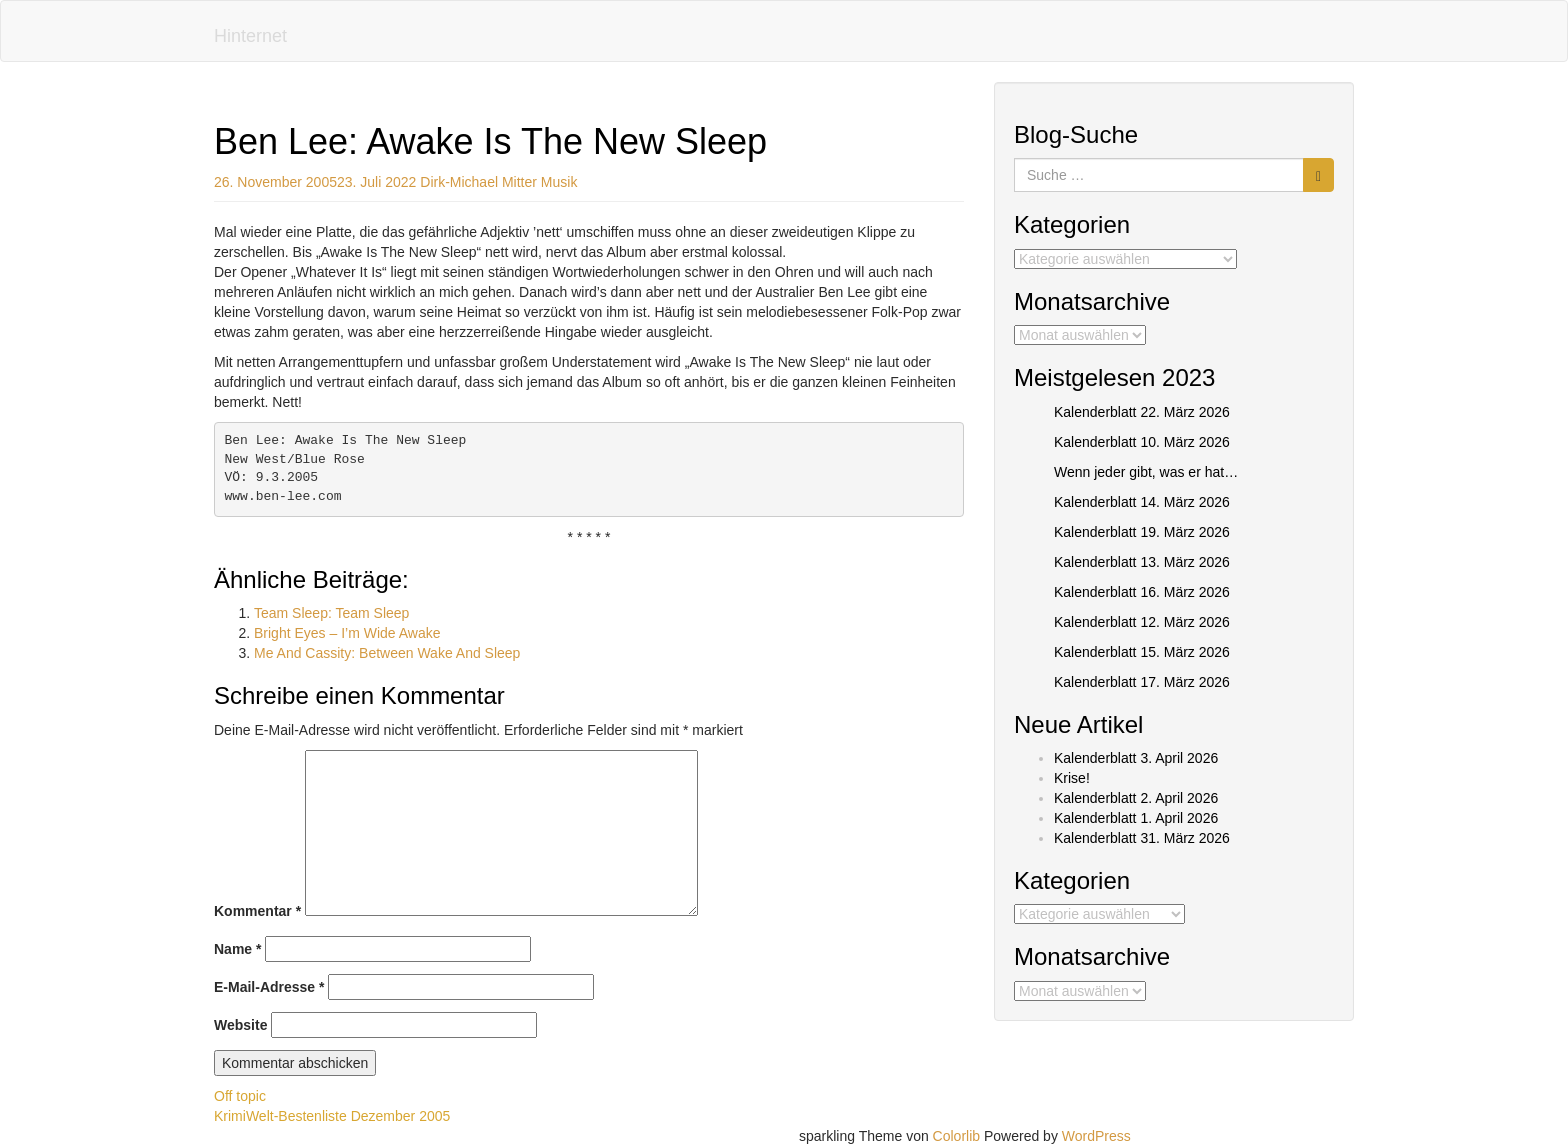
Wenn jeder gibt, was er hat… (1146, 472)
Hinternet (250, 36)
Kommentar (257, 911)
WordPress (1096, 1136)
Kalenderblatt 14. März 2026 (1142, 502)
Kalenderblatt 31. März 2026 (1142, 838)
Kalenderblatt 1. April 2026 (1136, 818)
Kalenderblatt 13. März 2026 (1142, 562)
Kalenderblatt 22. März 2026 (1142, 412)
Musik (559, 182)
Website (240, 1025)
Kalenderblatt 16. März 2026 (1142, 592)
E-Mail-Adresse (269, 987)
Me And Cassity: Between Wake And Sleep (387, 653)
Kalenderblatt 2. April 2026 (1136, 798)
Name (237, 949)
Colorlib (956, 1136)
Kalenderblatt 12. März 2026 (1142, 622)
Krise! (1072, 778)
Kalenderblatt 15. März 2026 (1142, 652)
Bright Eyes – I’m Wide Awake (347, 633)
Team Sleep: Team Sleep (331, 613)
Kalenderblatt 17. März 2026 (1142, 682)
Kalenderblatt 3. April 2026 (1136, 758)
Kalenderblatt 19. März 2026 (1142, 532)
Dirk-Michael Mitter (478, 182)
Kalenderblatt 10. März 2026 (1142, 442)
